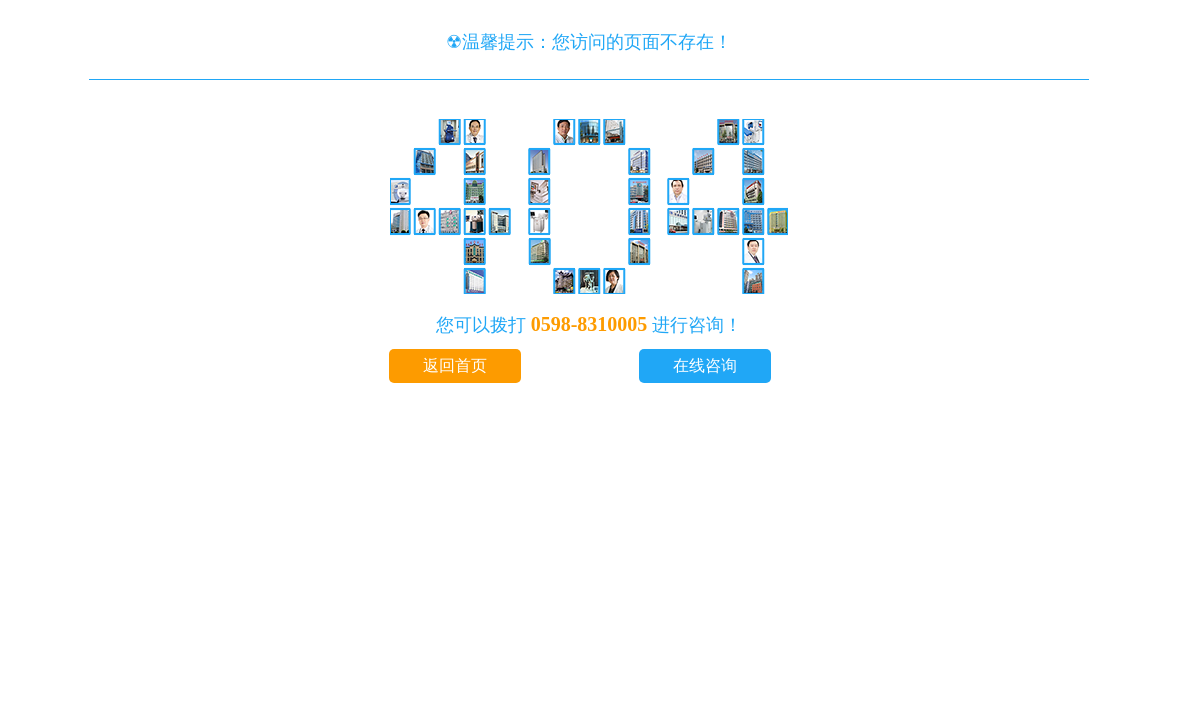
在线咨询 (705, 365)
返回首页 (455, 365)
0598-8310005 (589, 324)
